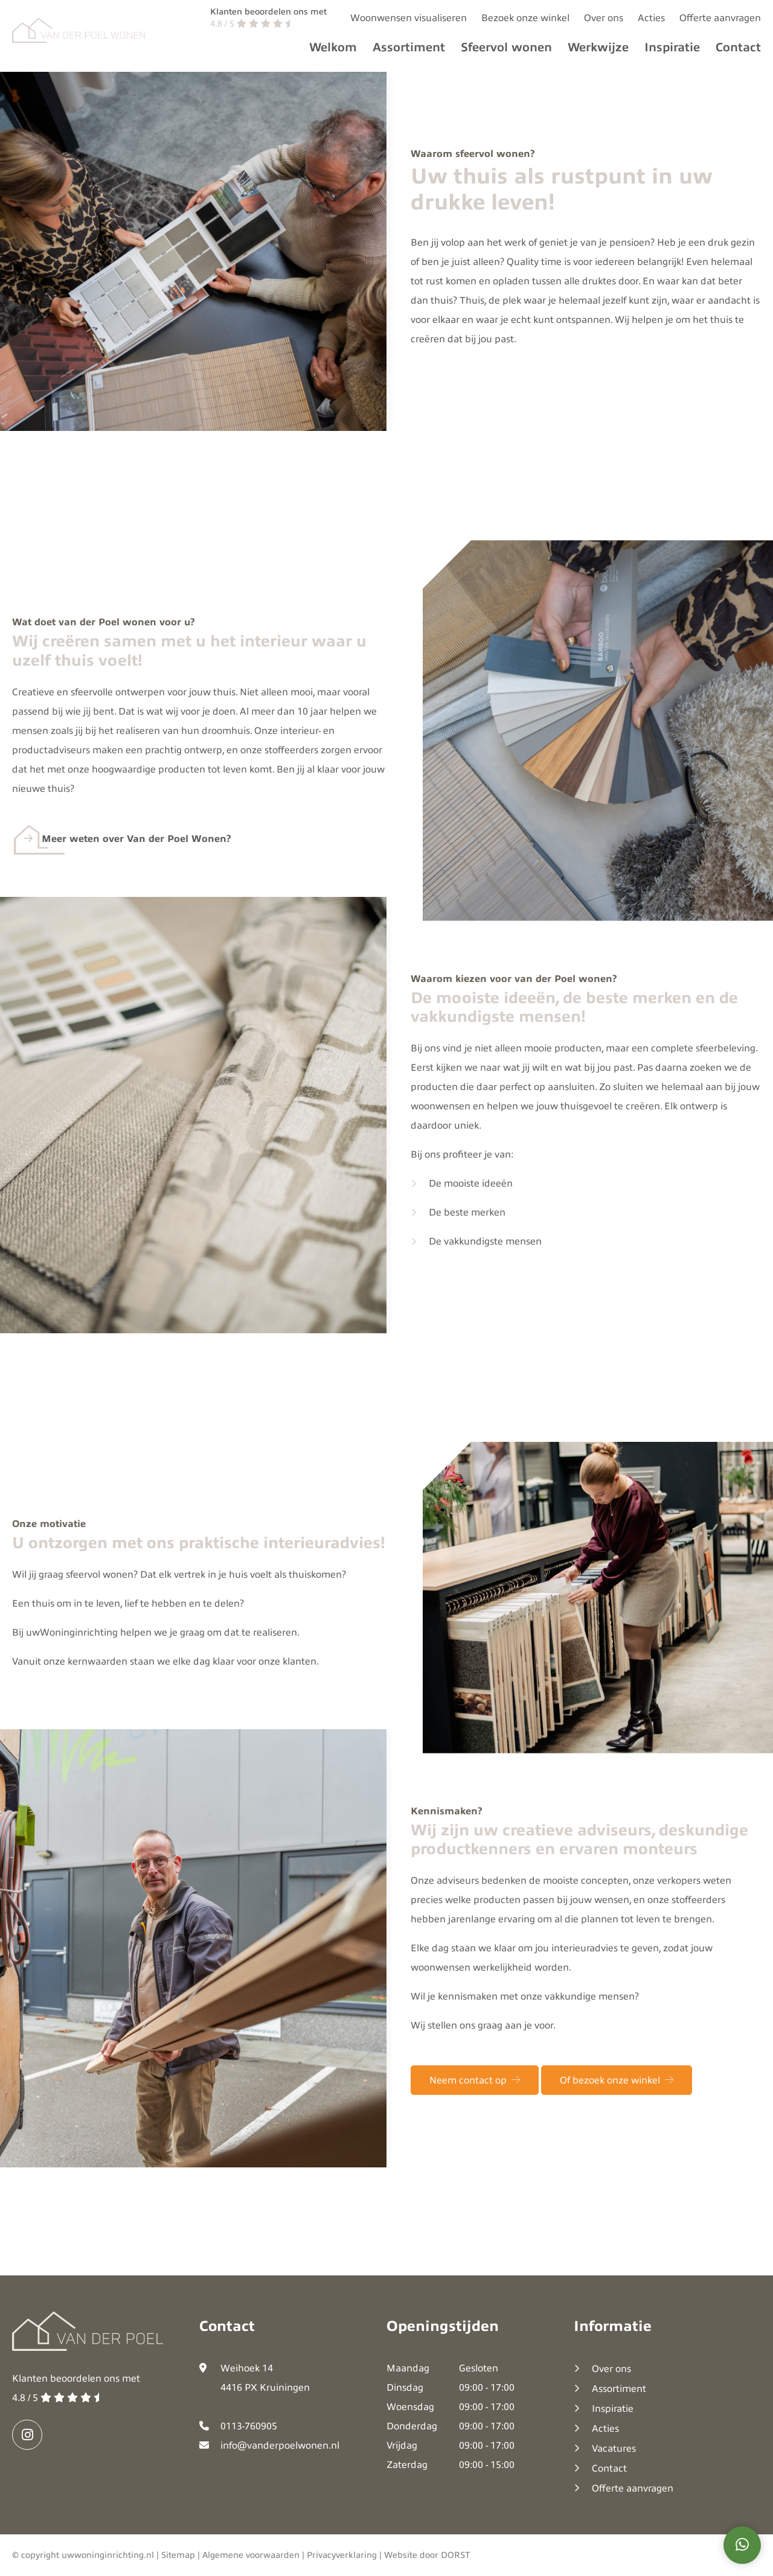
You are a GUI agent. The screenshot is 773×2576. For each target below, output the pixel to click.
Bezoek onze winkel (525, 18)
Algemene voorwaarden (251, 2555)
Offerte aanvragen (720, 18)
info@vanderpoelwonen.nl (279, 2445)
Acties (651, 18)
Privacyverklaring (342, 2555)
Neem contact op (474, 2105)
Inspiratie (672, 47)
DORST (455, 2555)
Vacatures (614, 2448)
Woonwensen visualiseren (408, 18)
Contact (738, 47)
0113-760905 (248, 2426)
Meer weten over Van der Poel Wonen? (136, 863)
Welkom (333, 47)
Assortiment (409, 47)
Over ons (603, 18)
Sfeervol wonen (506, 47)
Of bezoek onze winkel (616, 2105)
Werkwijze (598, 47)
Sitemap (178, 2555)
